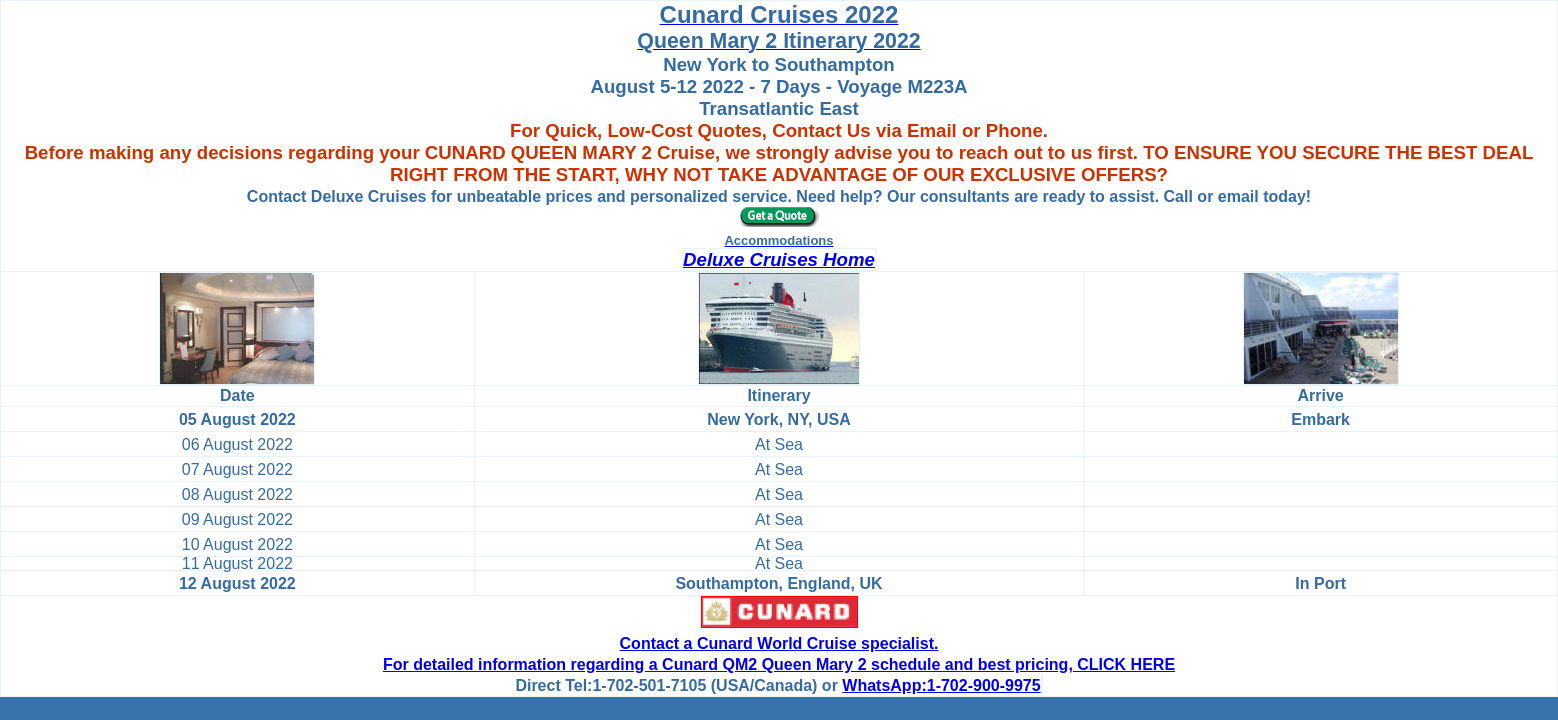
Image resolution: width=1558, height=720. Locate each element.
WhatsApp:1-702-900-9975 (941, 685)
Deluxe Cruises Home (779, 259)
